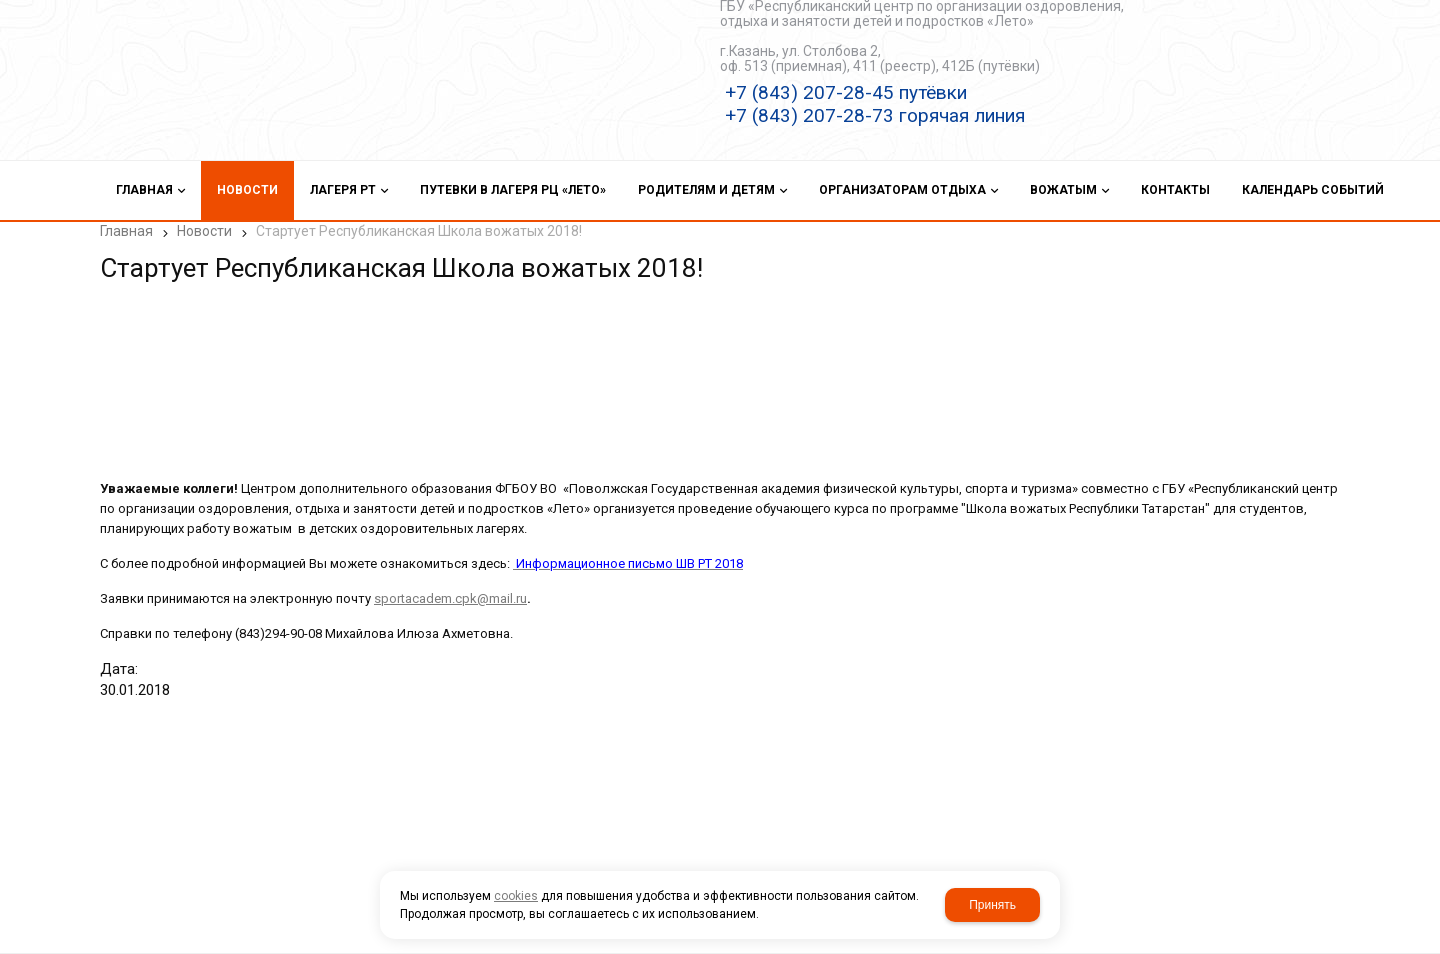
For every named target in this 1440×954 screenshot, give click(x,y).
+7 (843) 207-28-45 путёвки (846, 92)
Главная (126, 231)
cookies (516, 896)
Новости (204, 231)
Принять (992, 905)
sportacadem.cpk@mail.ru (450, 598)
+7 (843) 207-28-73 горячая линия (875, 115)
